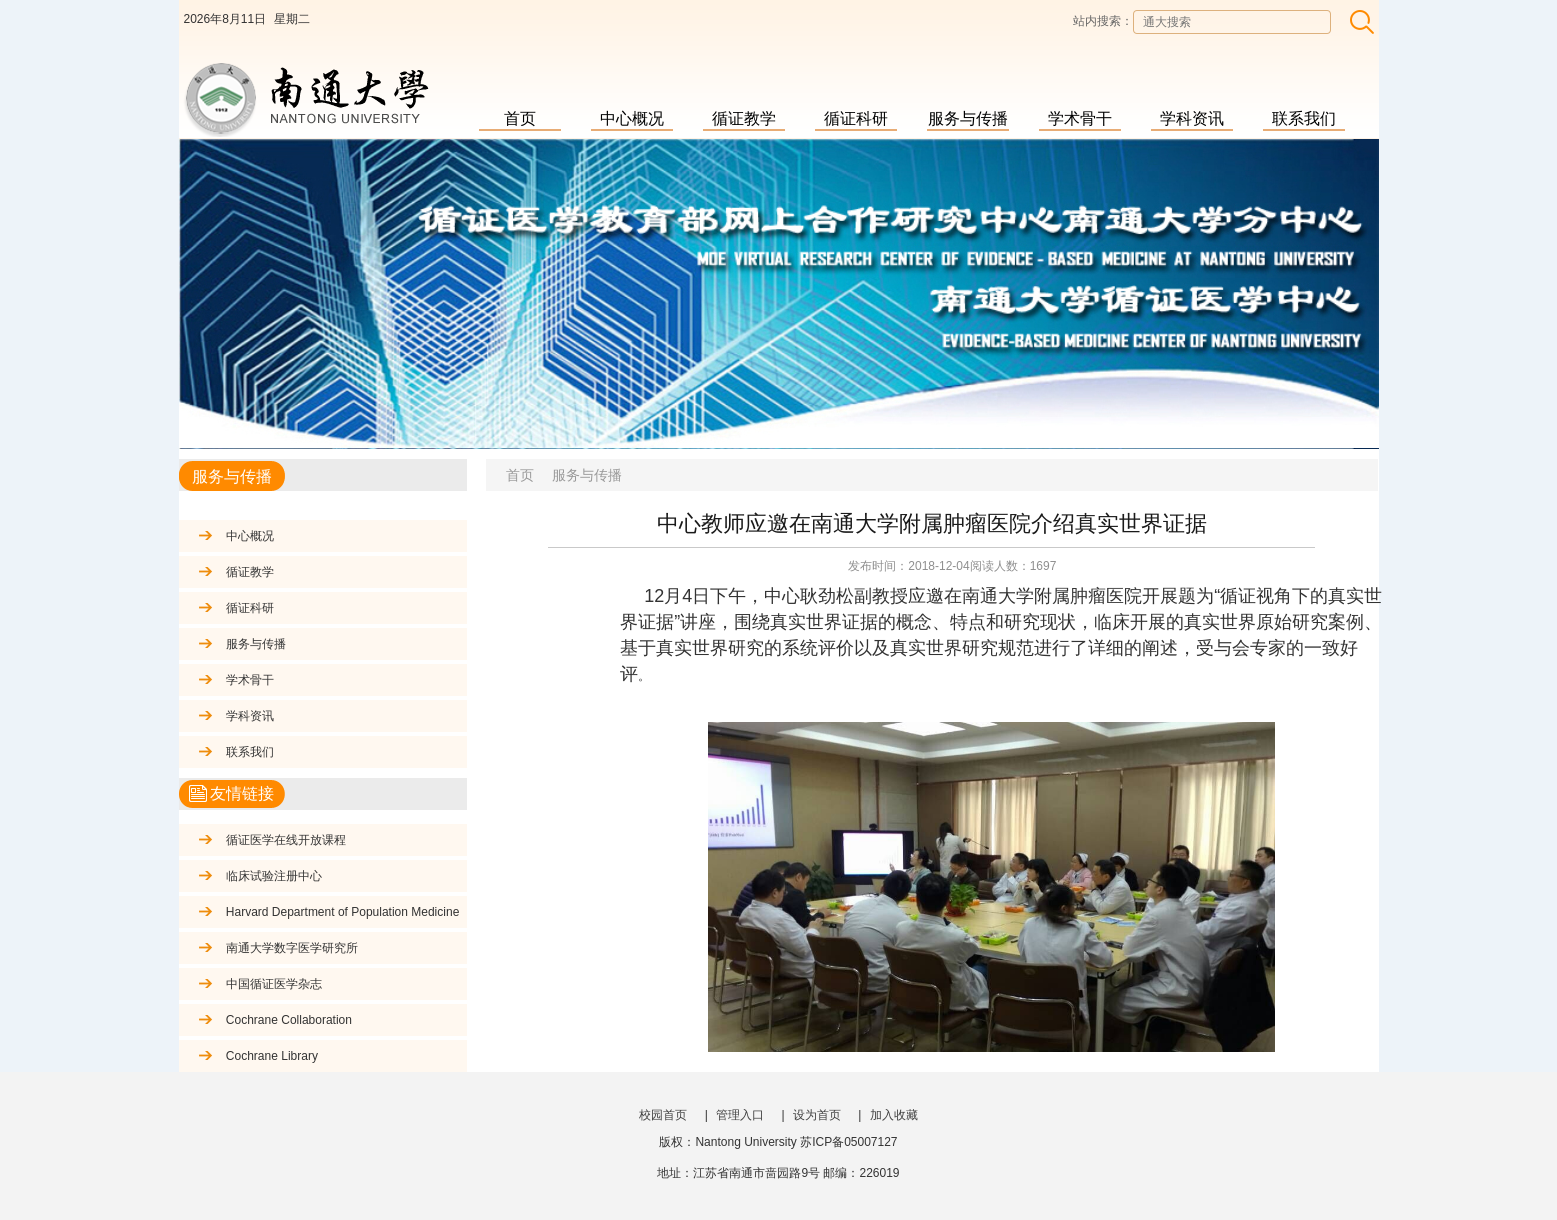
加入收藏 (894, 1115)
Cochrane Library (278, 1056)
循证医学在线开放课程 (286, 840)
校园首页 (663, 1115)
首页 (520, 118)
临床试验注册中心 (274, 876)
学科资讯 (1192, 118)
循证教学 (744, 118)
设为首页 (817, 1115)
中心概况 (632, 118)
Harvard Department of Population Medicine (342, 912)
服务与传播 (968, 118)
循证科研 (856, 118)
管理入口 (740, 1115)
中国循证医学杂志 (274, 984)
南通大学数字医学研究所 (292, 948)
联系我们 (1304, 118)
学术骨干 (1080, 118)
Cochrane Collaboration (289, 1020)
